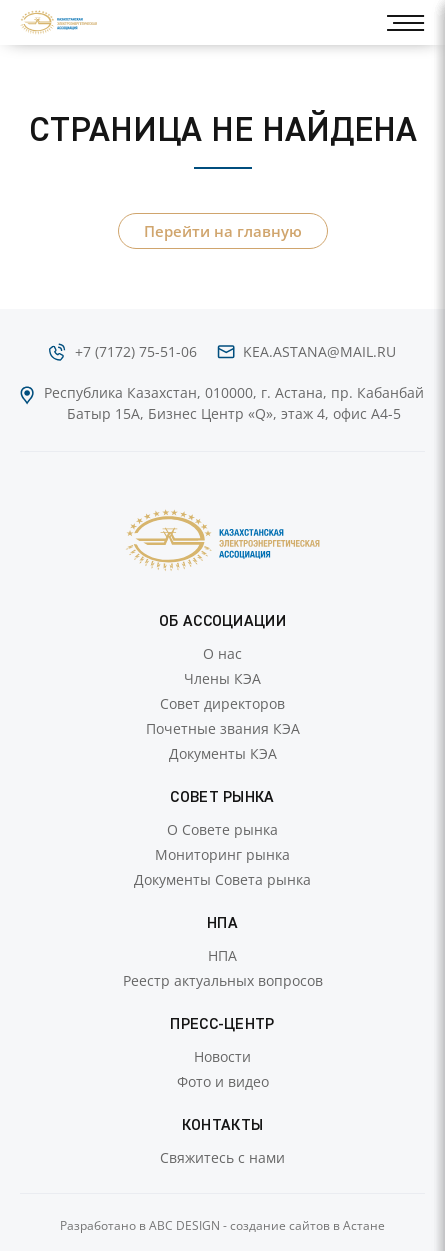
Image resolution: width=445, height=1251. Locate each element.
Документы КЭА (223, 753)
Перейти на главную (223, 231)
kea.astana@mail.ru (319, 351)
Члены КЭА (222, 678)
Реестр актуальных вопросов (223, 980)
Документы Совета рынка (222, 879)
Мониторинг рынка (222, 854)
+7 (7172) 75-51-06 (136, 351)
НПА (222, 955)
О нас (222, 653)
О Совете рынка (222, 829)
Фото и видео (223, 1081)
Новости (222, 1056)
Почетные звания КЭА (223, 728)
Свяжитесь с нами (222, 1157)
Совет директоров (222, 703)
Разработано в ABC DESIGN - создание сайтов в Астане (222, 1225)
